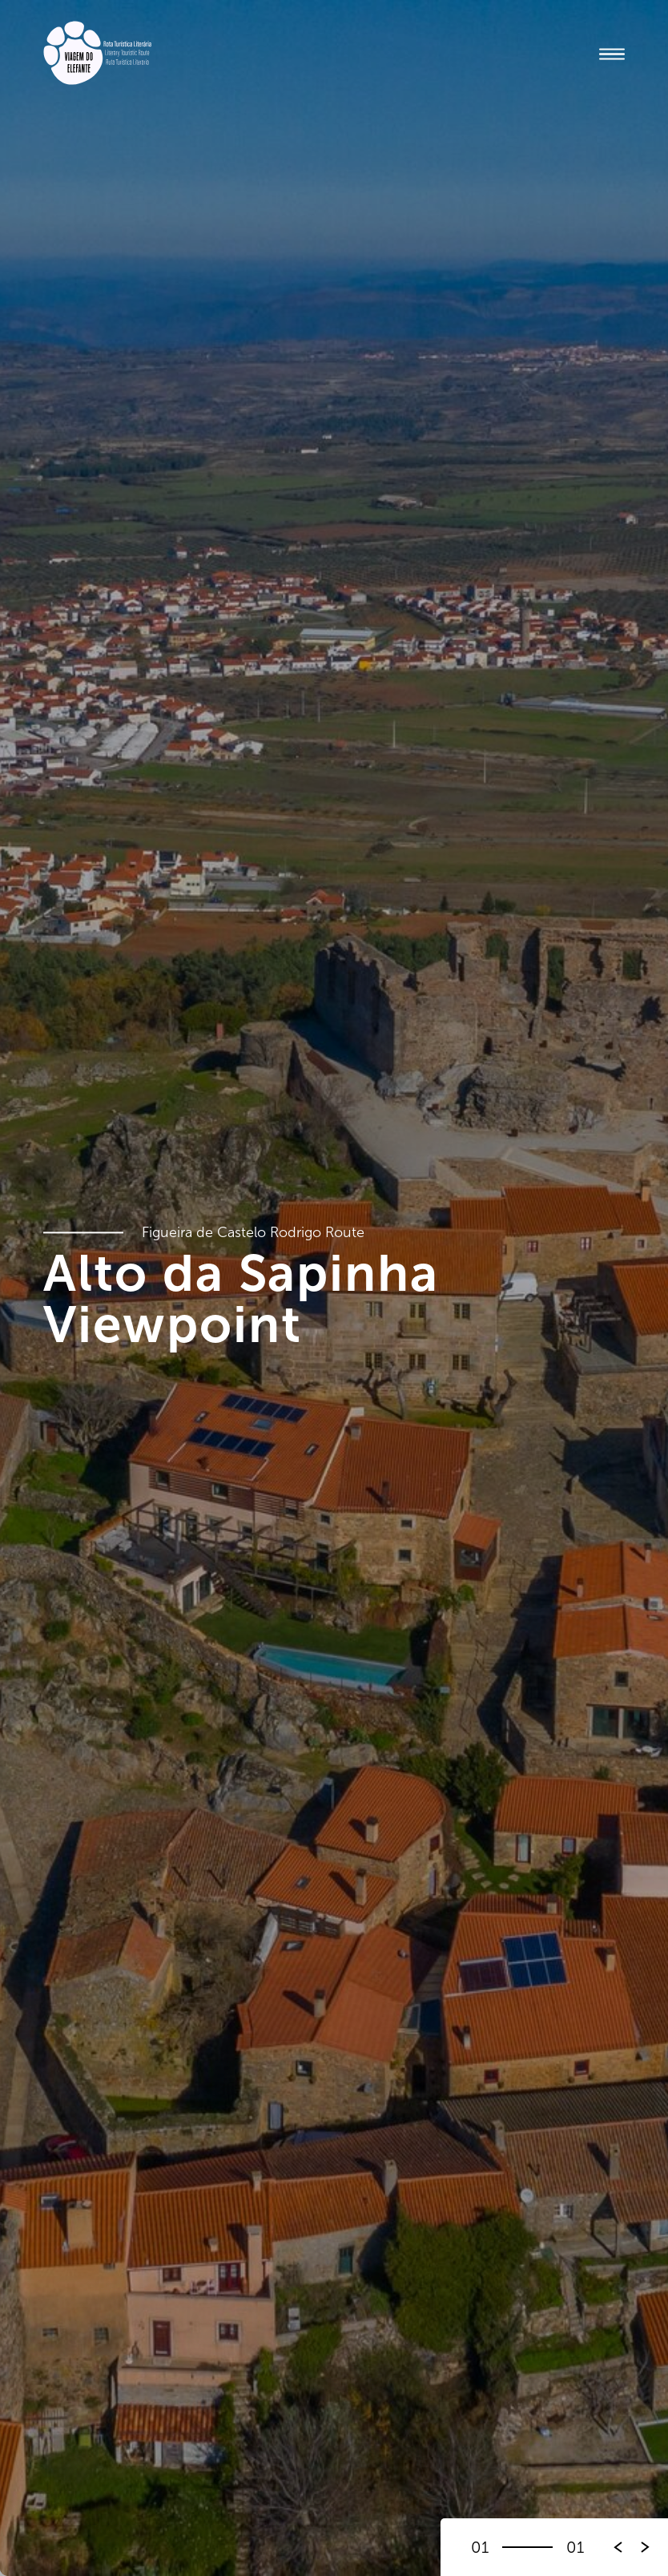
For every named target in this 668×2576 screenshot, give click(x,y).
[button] (645, 2547)
